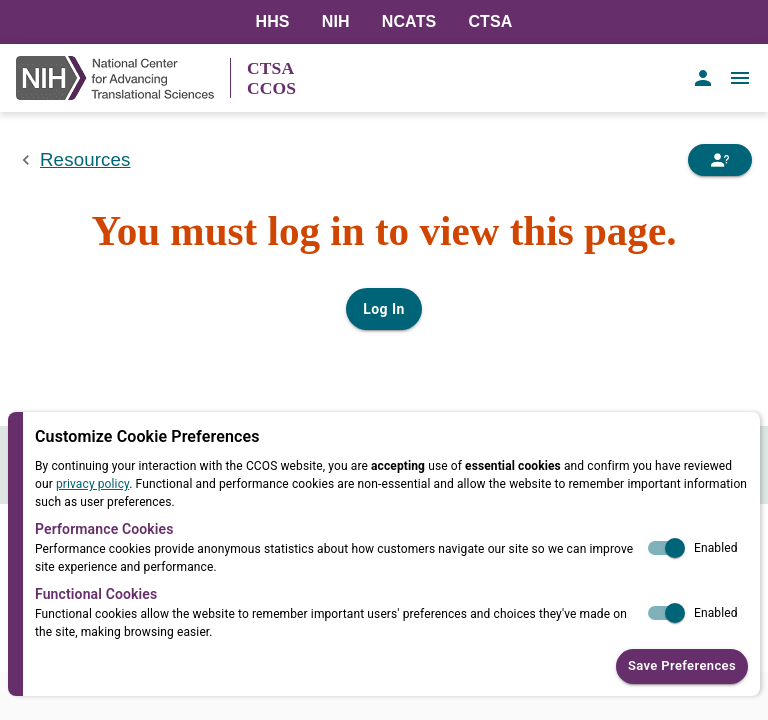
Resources (85, 159)
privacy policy (92, 484)
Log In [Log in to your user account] (383, 309)
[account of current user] (703, 78)
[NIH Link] (123, 78)
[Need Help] (720, 160)
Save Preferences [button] (682, 666)
